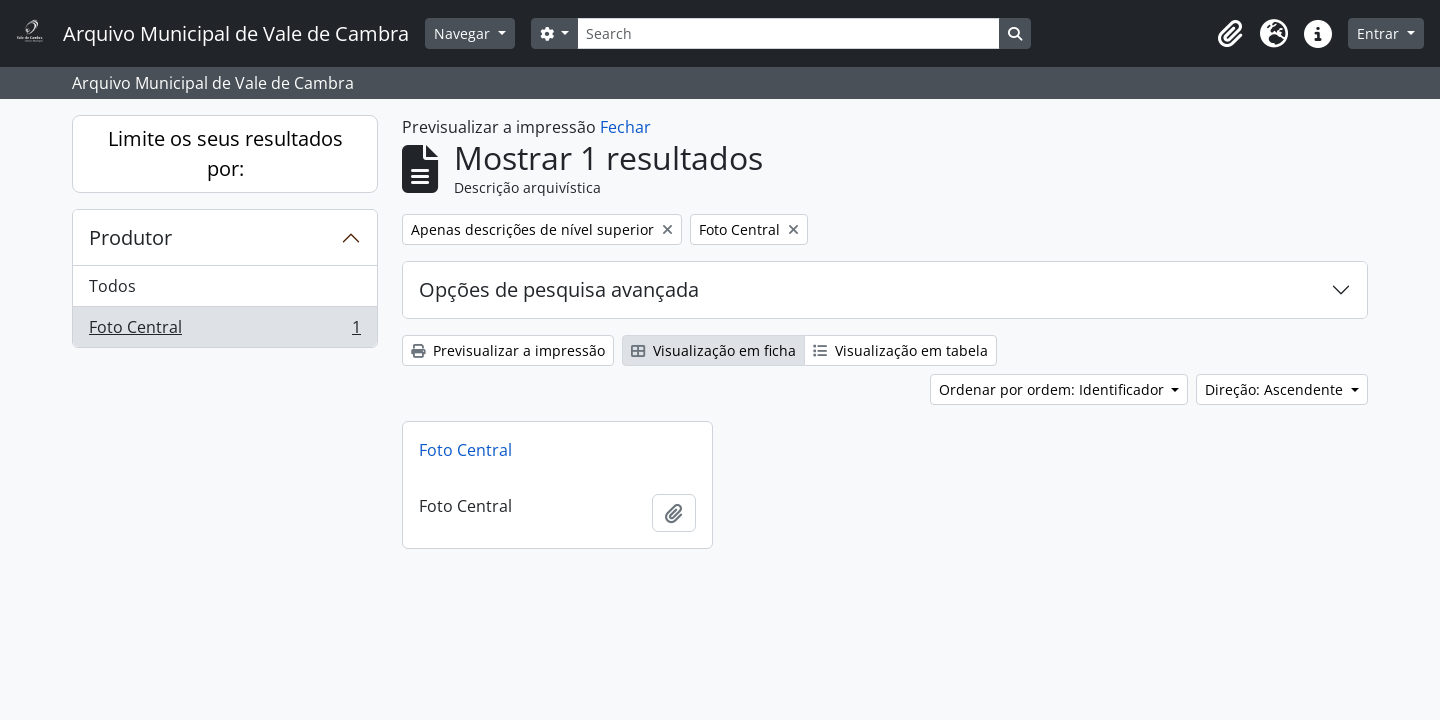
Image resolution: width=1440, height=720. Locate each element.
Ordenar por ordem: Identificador (1053, 389)
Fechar (625, 127)
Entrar (1380, 33)
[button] (1230, 34)
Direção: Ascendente (1276, 389)
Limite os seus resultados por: (225, 153)
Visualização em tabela (900, 350)
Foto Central (224, 331)
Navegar (464, 33)
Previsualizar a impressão (508, 350)
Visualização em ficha (713, 350)
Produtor (130, 237)
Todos (112, 286)
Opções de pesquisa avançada (559, 289)
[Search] (788, 33)
